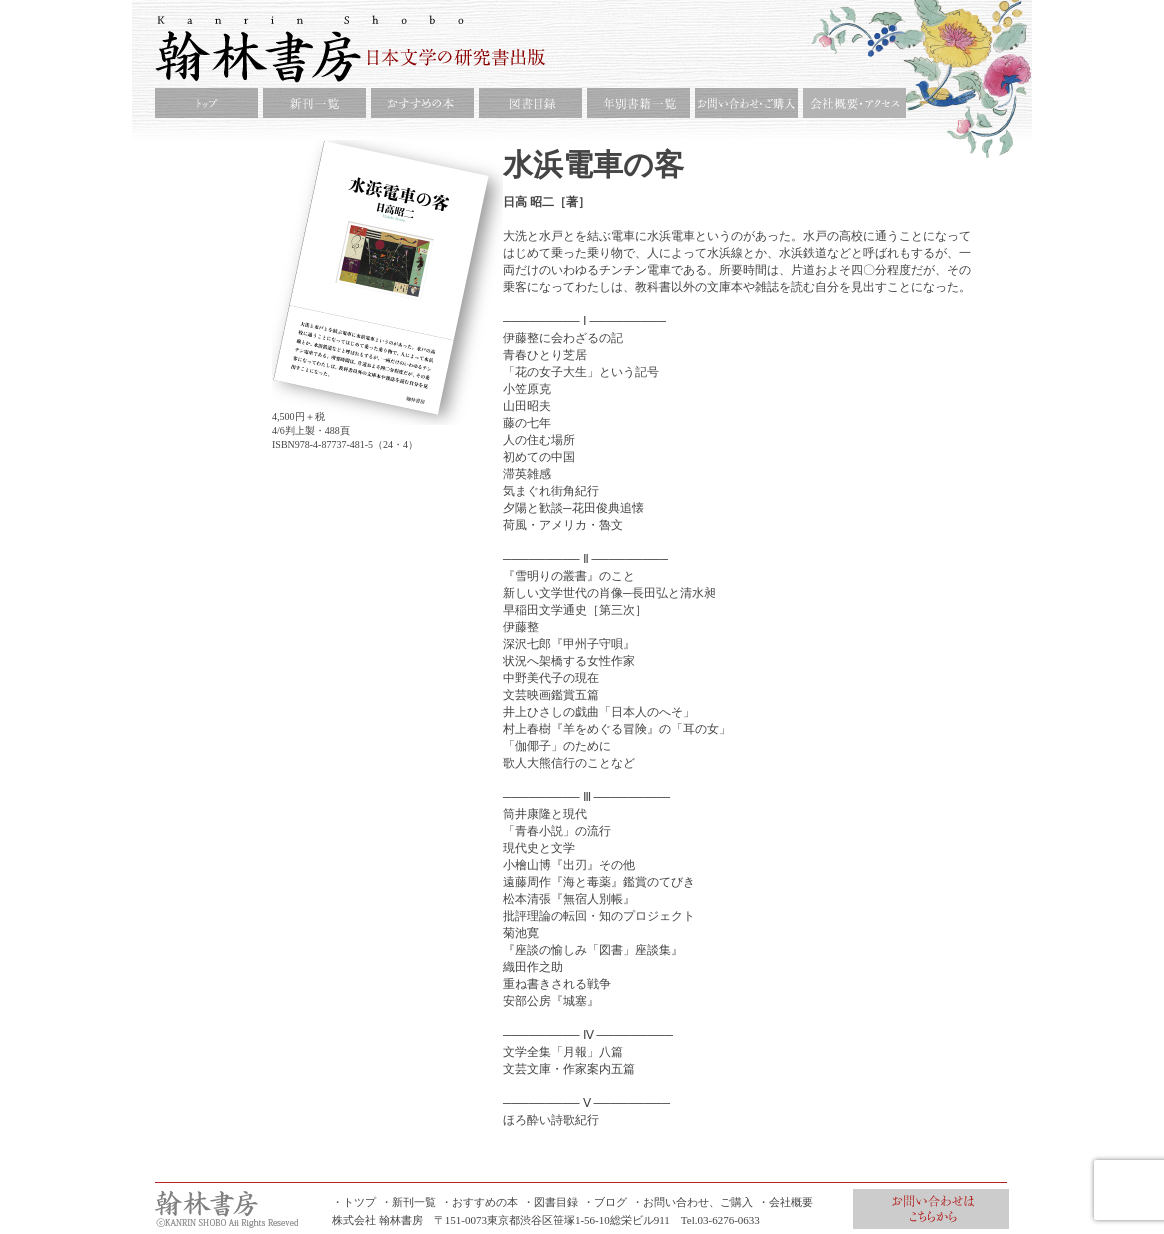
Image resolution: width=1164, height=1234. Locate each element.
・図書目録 (550, 1202)
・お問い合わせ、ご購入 (692, 1202)
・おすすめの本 (479, 1202)
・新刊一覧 (408, 1202)
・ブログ (605, 1202)
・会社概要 (785, 1202)
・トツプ (354, 1202)
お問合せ (931, 1209)
